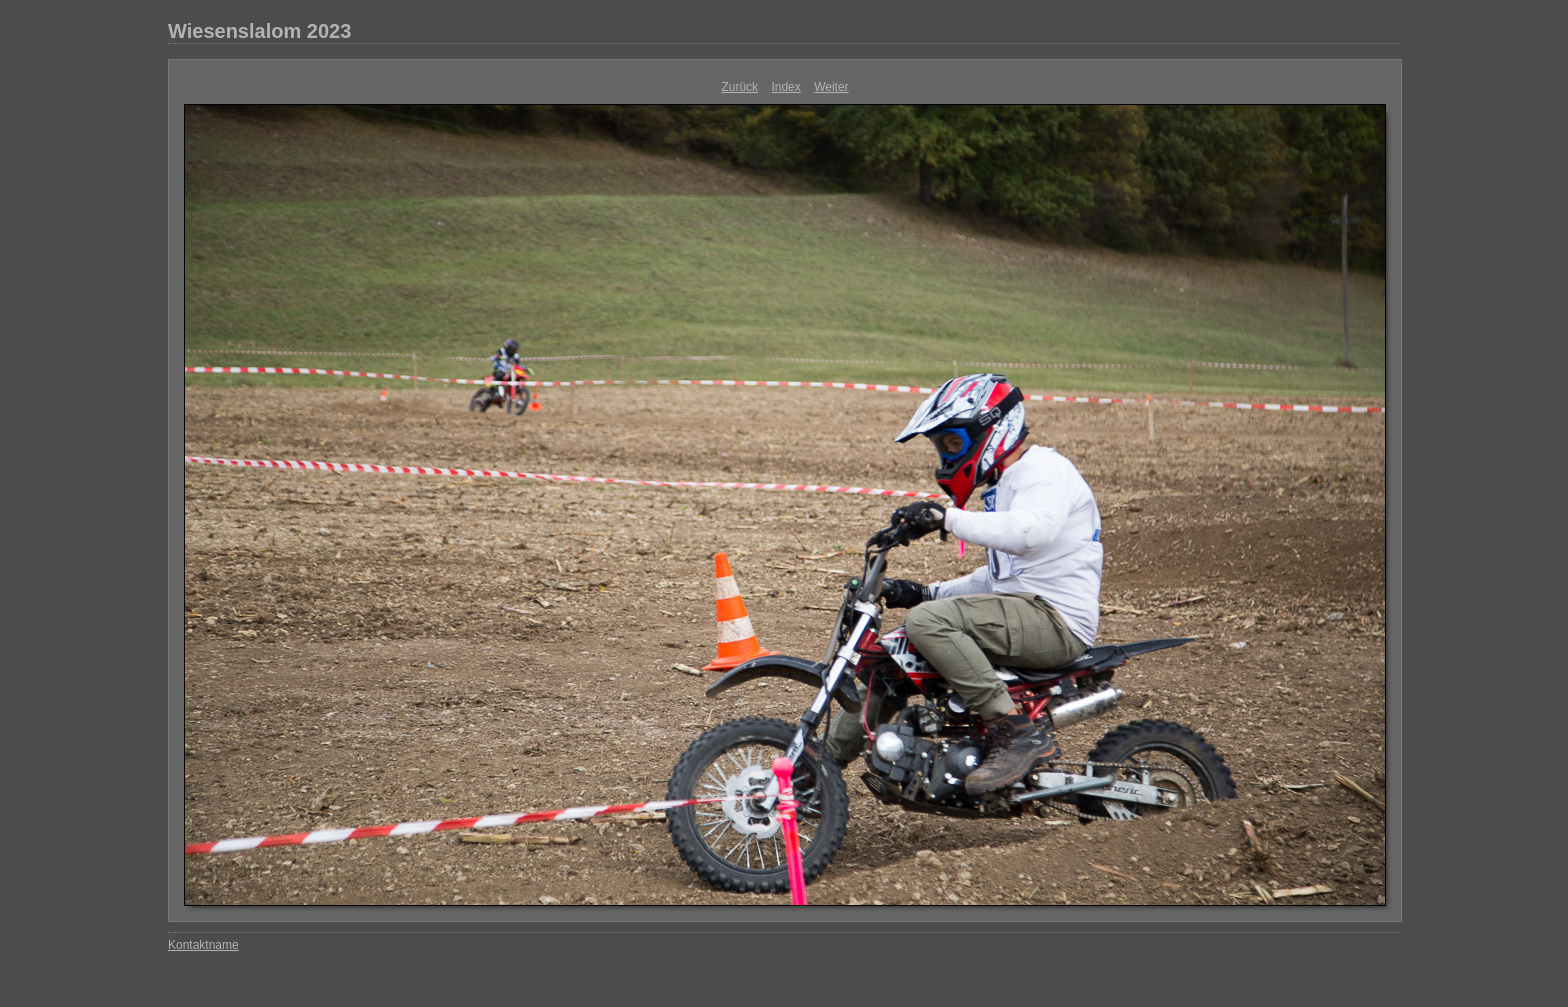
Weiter (831, 87)
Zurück (739, 87)
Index (785, 87)
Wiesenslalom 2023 (259, 31)
